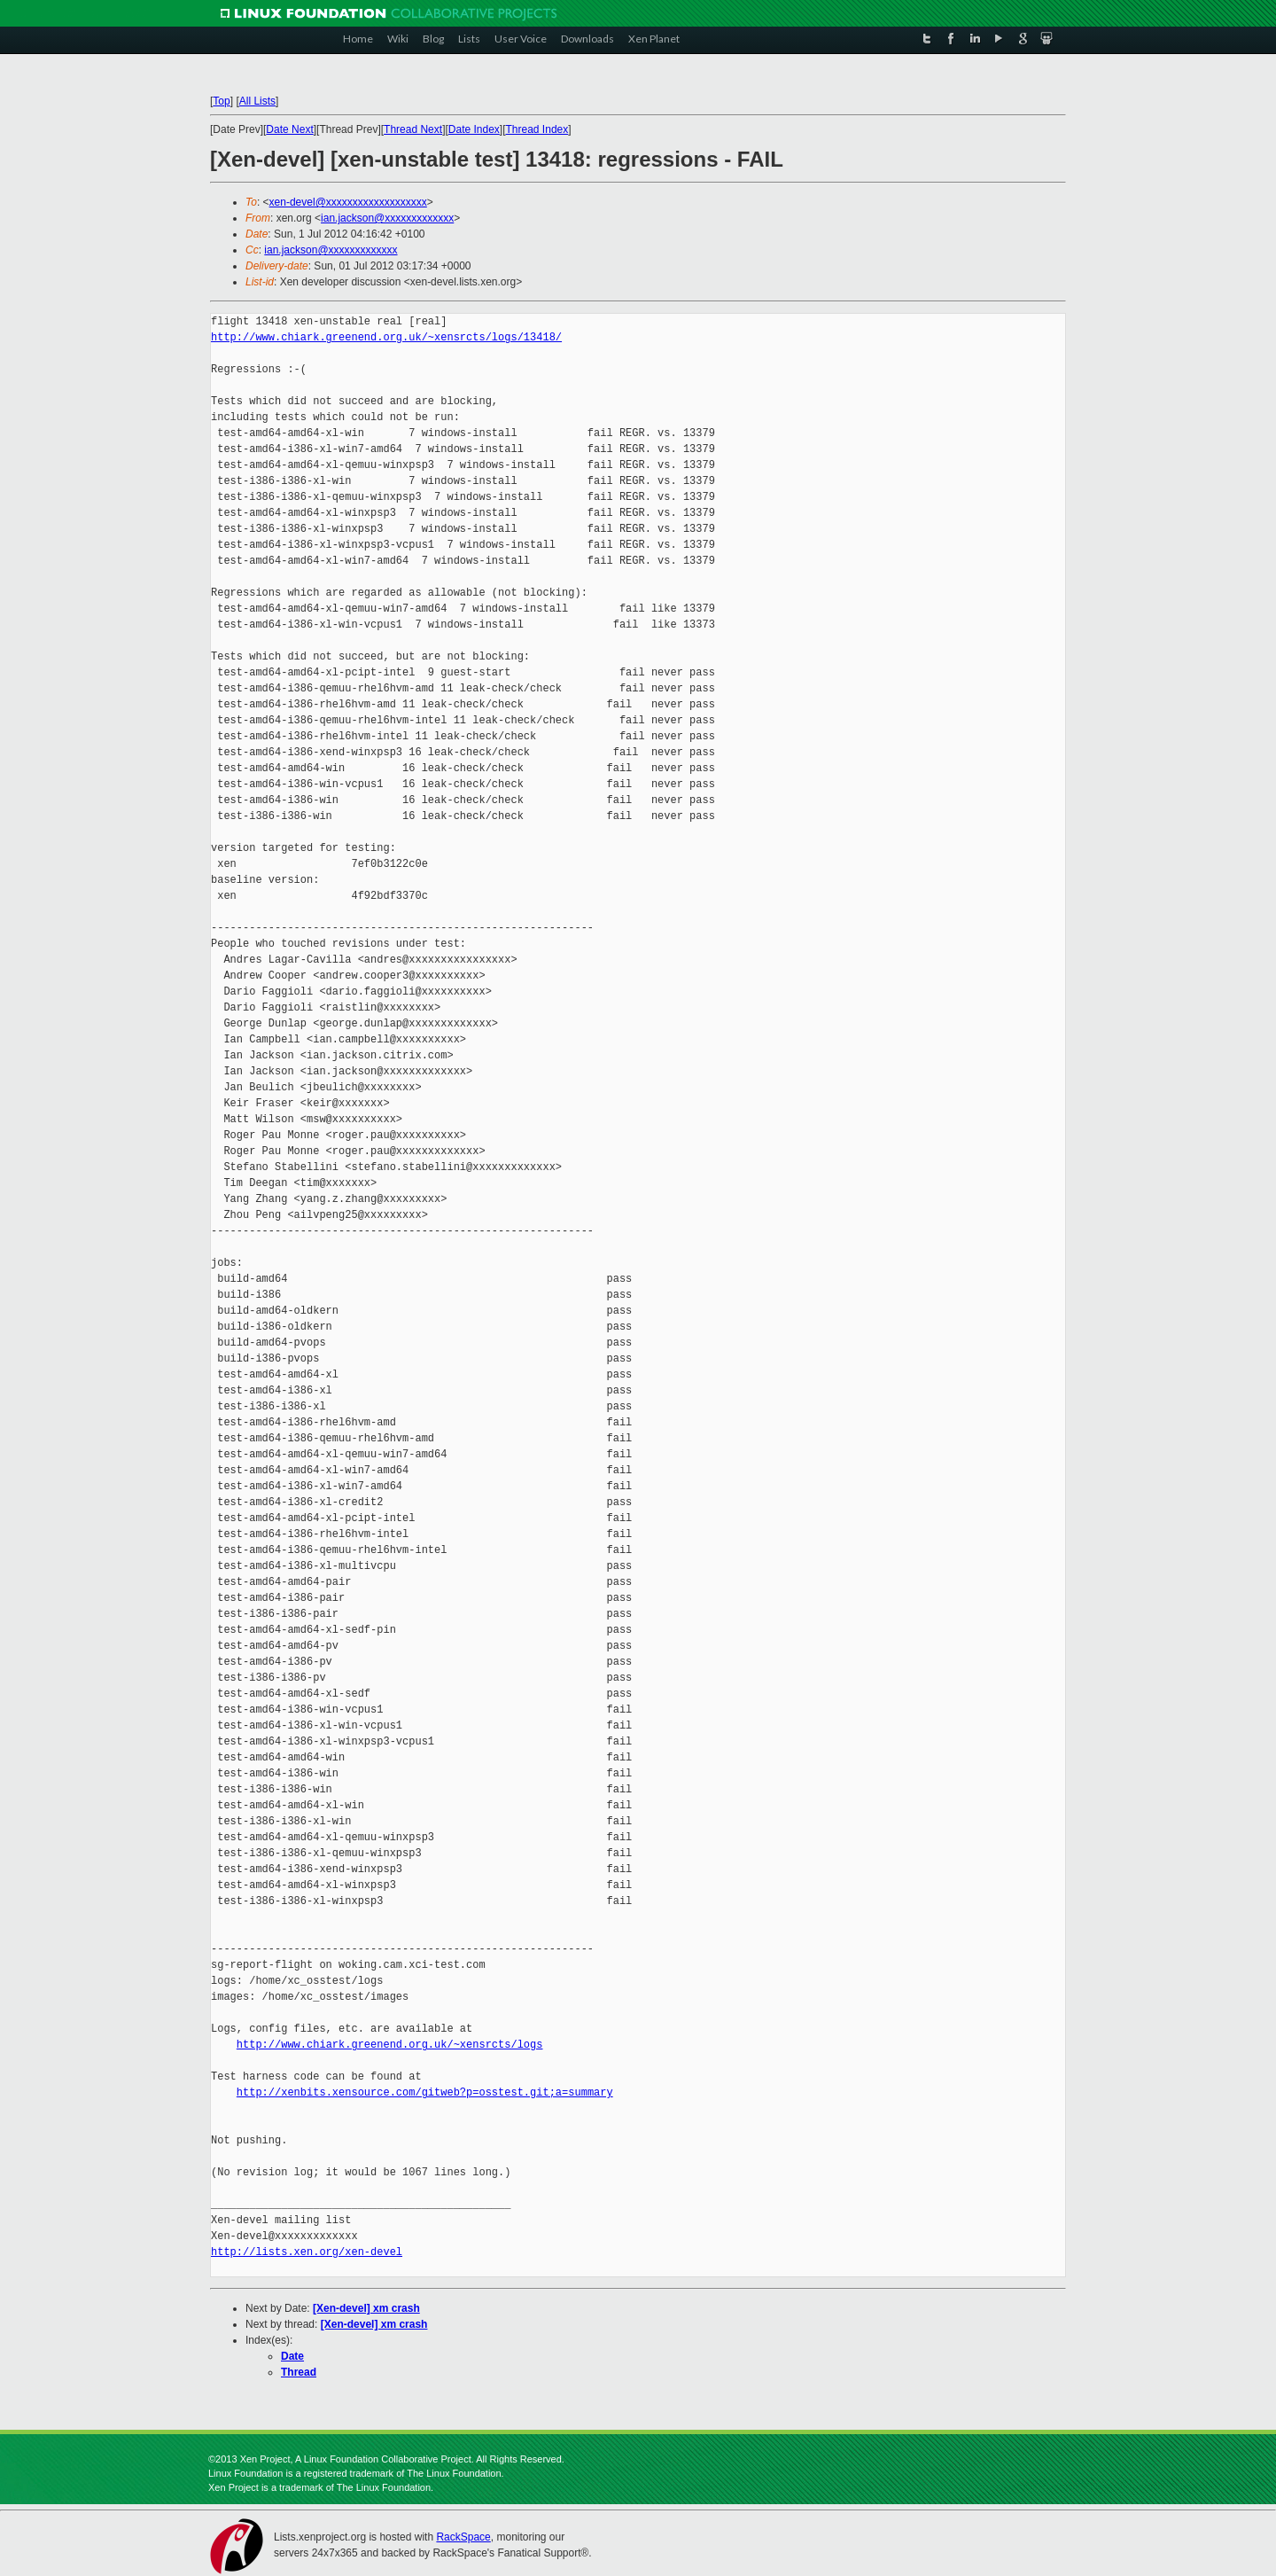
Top (221, 101)
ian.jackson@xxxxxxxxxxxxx (387, 218)
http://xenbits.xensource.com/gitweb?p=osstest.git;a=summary (425, 2092)
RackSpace (463, 2537)
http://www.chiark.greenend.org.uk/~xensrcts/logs (390, 2044)
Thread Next (413, 129)
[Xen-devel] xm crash (366, 2308)
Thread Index (537, 129)
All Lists (257, 101)
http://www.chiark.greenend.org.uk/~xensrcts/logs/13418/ (386, 337)
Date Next (289, 129)
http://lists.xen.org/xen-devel (306, 2252)
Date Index (474, 129)
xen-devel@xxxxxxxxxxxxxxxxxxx (348, 202)
